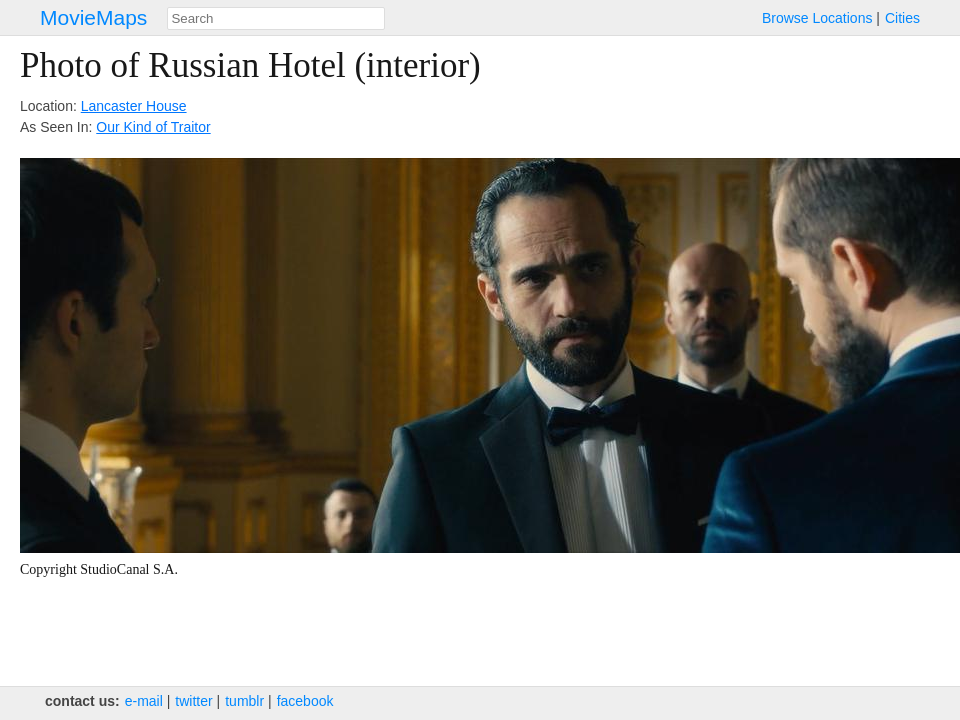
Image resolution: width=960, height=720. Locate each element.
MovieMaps (93, 17)
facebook (305, 701)
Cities (902, 18)
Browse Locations (817, 18)
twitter (193, 701)
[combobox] (276, 18)
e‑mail (144, 701)
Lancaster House (134, 106)
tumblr (244, 701)
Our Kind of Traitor (153, 127)
